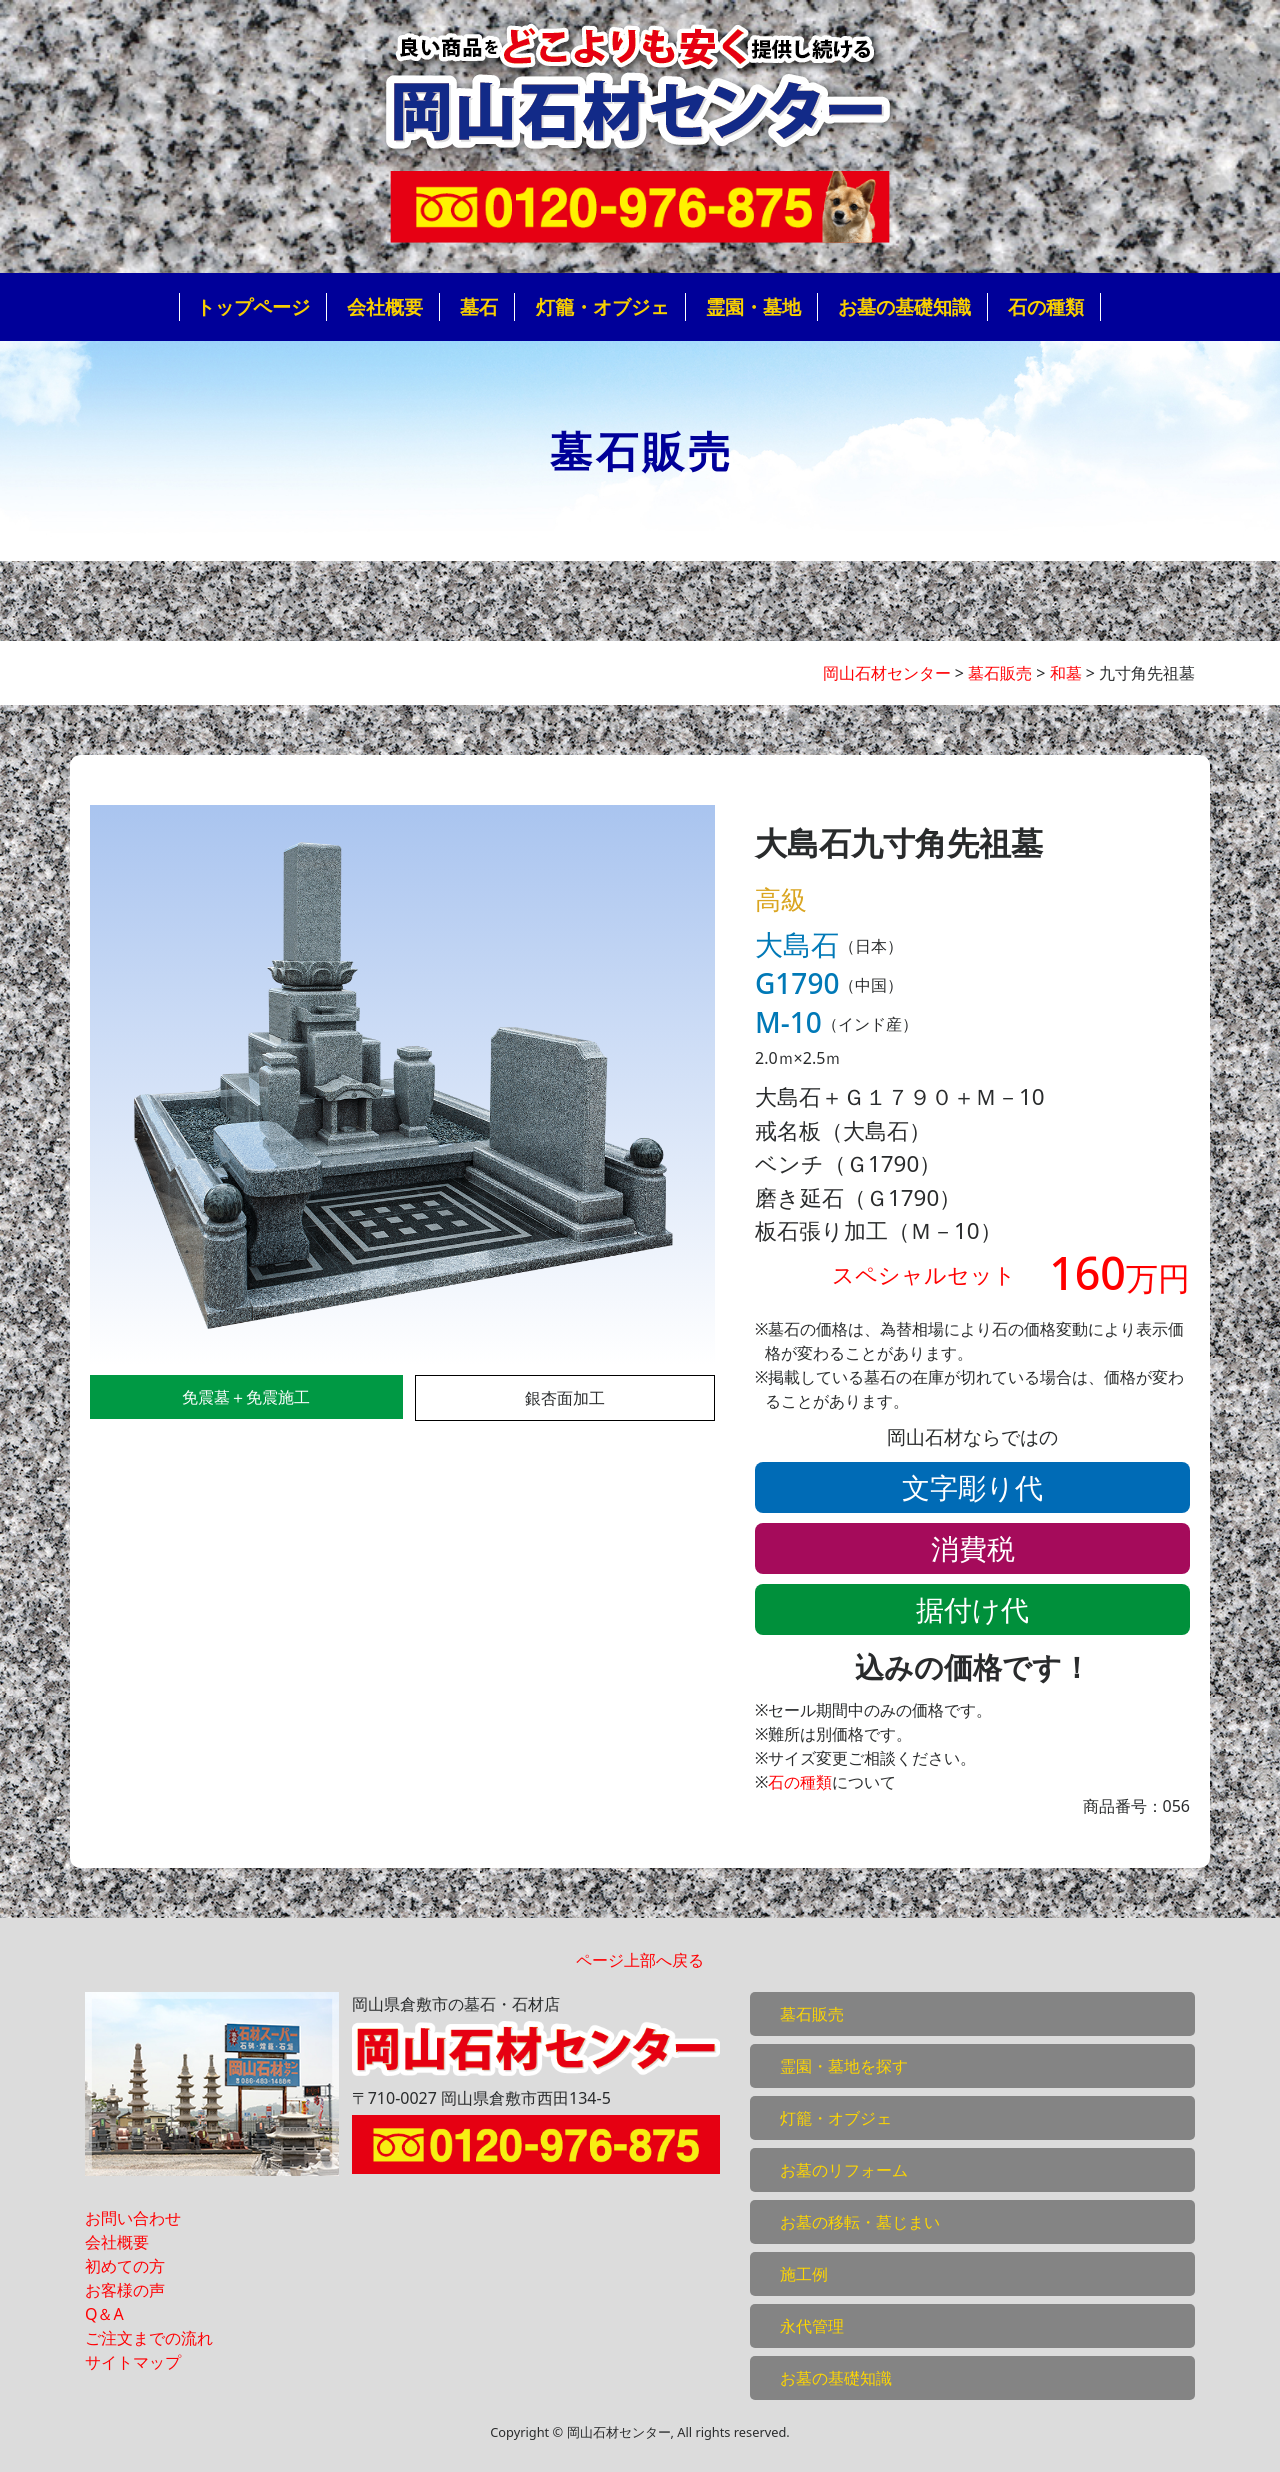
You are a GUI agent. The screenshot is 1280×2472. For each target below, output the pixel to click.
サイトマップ (133, 2362)
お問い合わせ (133, 2218)
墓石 (479, 306)
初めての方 (125, 2266)
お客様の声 (125, 2290)
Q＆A (104, 2314)
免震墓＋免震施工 (246, 1397)
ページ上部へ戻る (640, 1960)
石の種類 (1046, 306)
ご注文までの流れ (149, 2338)
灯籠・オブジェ (602, 306)
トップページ (253, 306)
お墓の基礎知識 (904, 306)
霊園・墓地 (753, 306)
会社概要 (385, 306)
